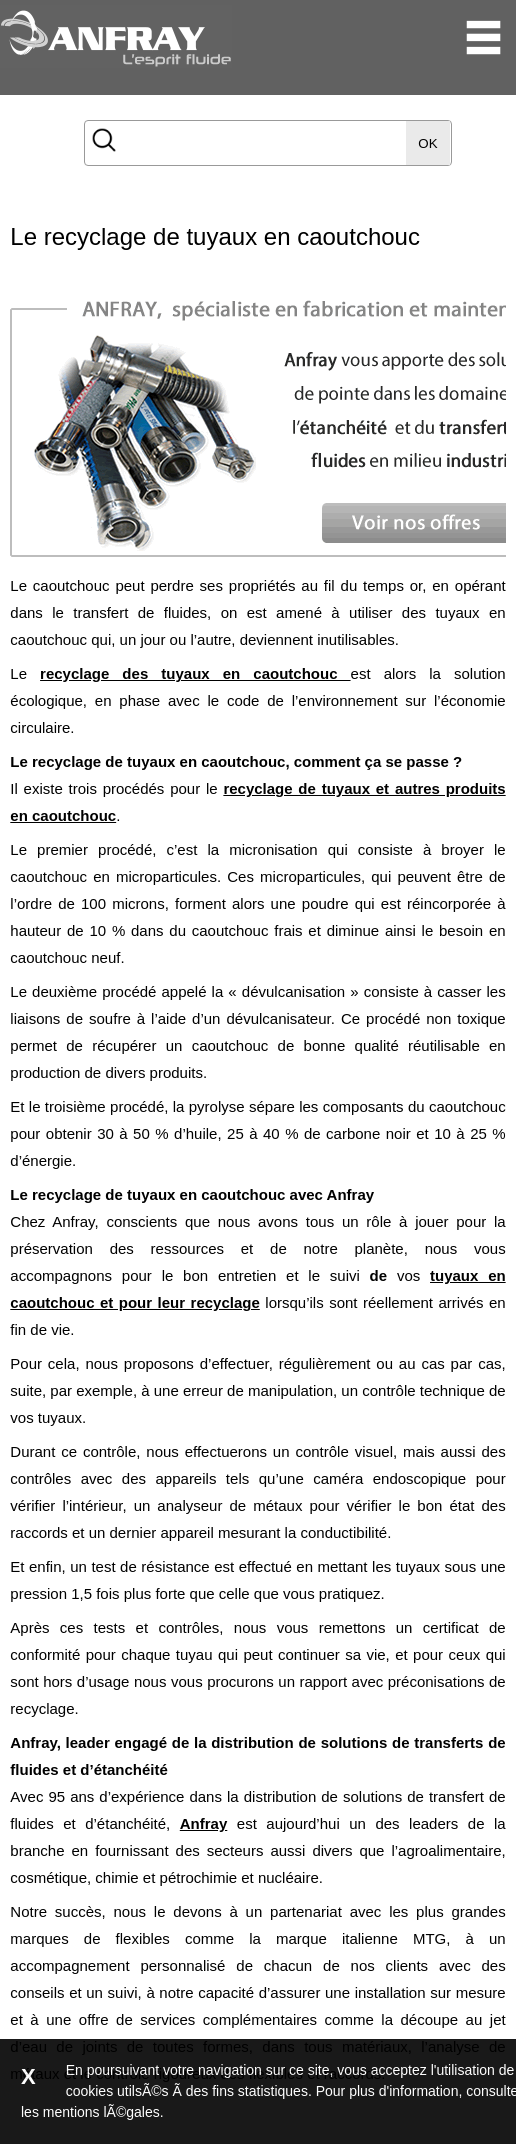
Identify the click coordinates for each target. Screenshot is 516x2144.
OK (427, 143)
